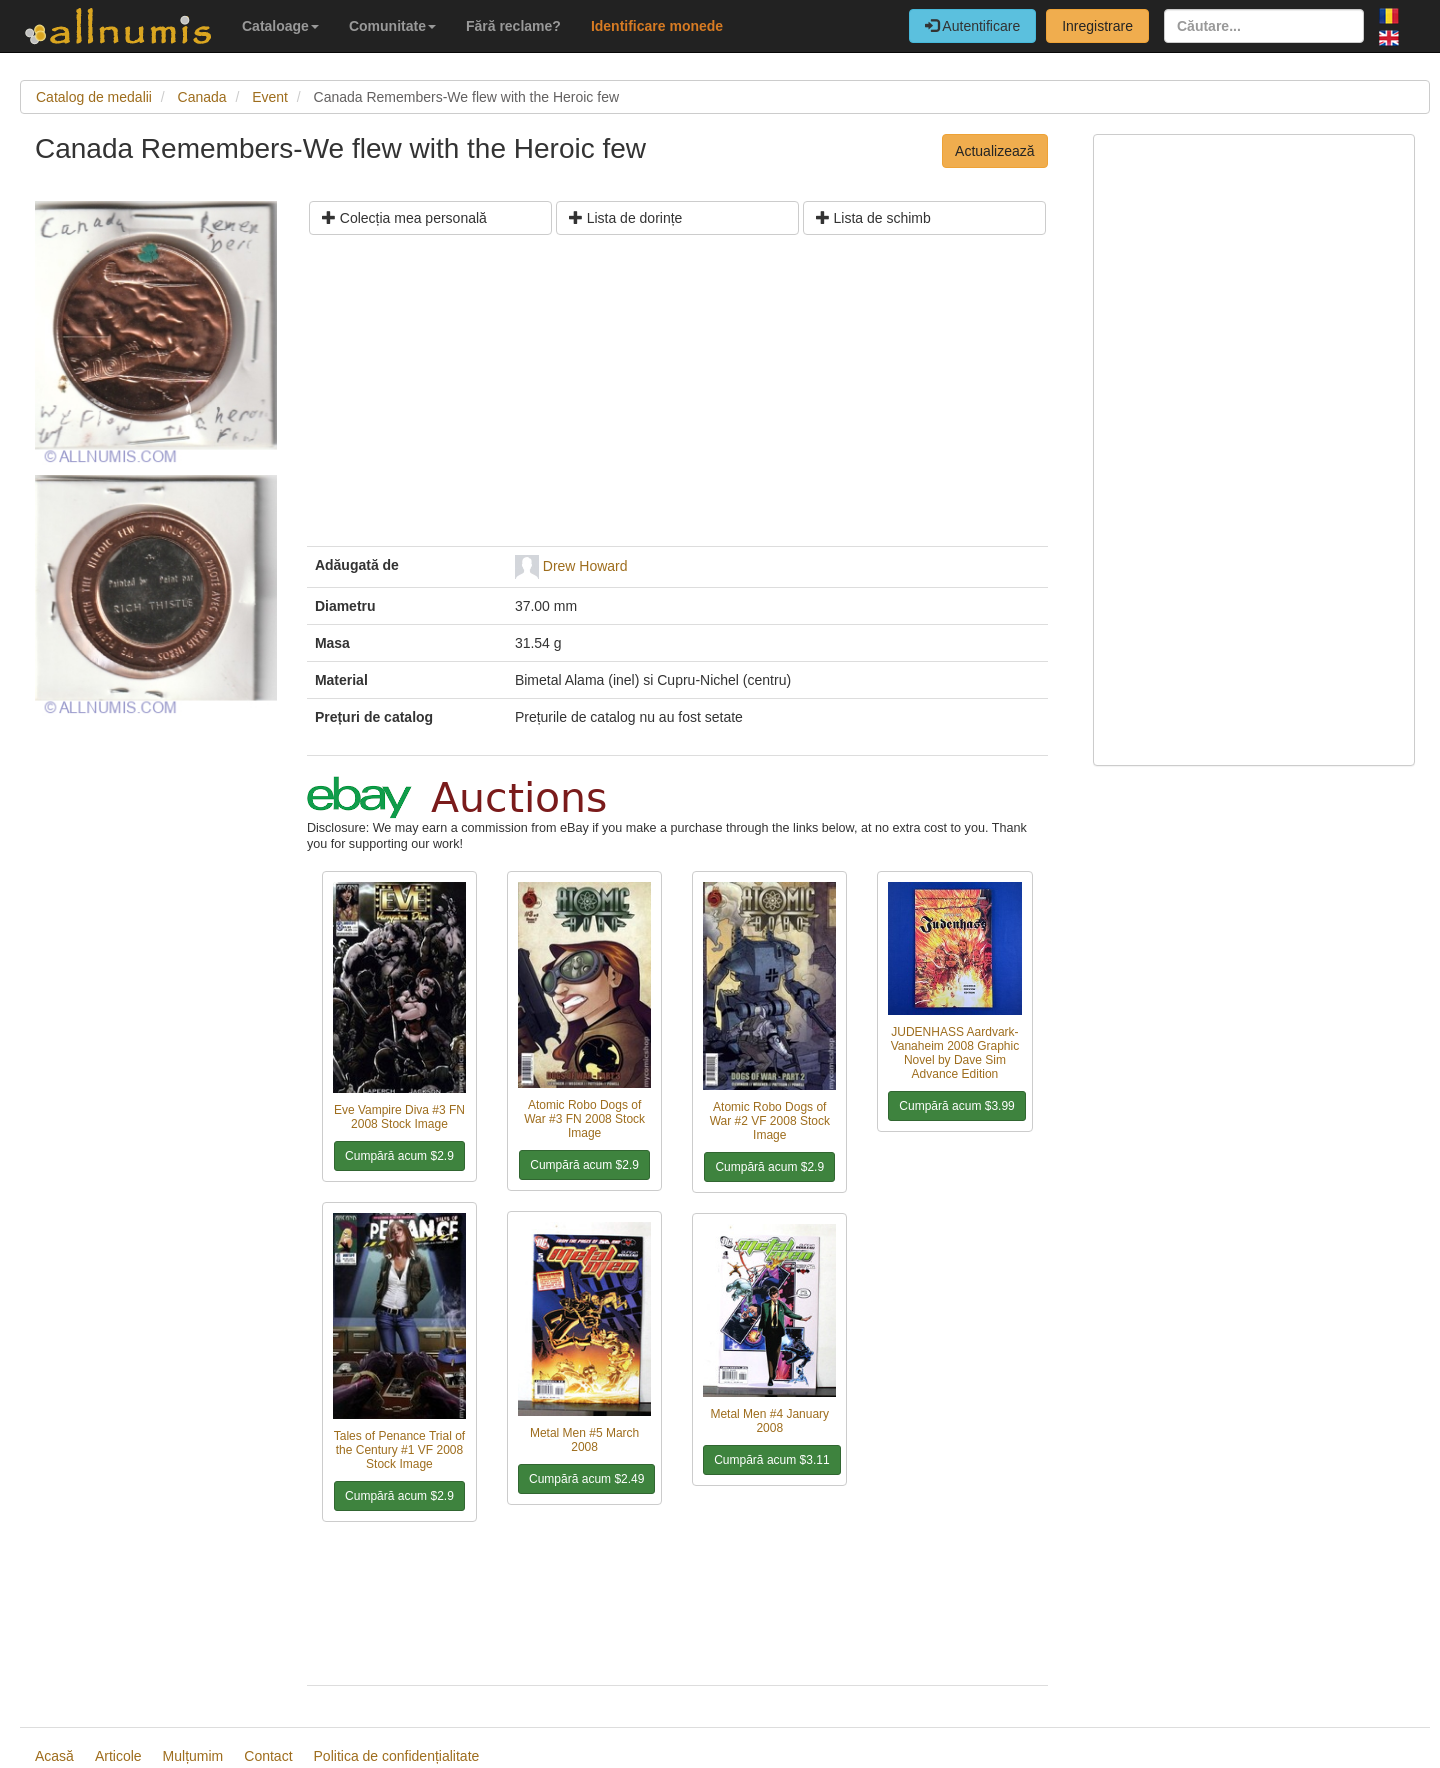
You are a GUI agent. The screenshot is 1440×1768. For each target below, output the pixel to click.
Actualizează (994, 151)
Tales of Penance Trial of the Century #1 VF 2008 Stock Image (399, 1450)
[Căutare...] (1264, 26)
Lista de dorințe (626, 218)
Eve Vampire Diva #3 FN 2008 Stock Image (399, 1117)
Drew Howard (585, 566)
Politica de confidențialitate (397, 1756)
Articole (118, 1756)
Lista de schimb (873, 218)
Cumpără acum (399, 1156)
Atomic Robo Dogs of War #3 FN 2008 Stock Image (584, 1119)
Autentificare (972, 26)
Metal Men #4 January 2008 (769, 1421)
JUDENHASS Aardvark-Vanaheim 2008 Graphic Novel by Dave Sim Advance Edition (955, 1053)
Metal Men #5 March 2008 (584, 1440)
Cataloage (280, 26)
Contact (268, 1756)
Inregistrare (1097, 26)
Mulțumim (193, 1756)
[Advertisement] (677, 398)
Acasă (54, 1756)
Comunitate (392, 26)
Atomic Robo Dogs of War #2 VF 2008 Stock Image (770, 1121)
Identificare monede (657, 26)
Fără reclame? (513, 26)
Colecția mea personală (404, 218)
